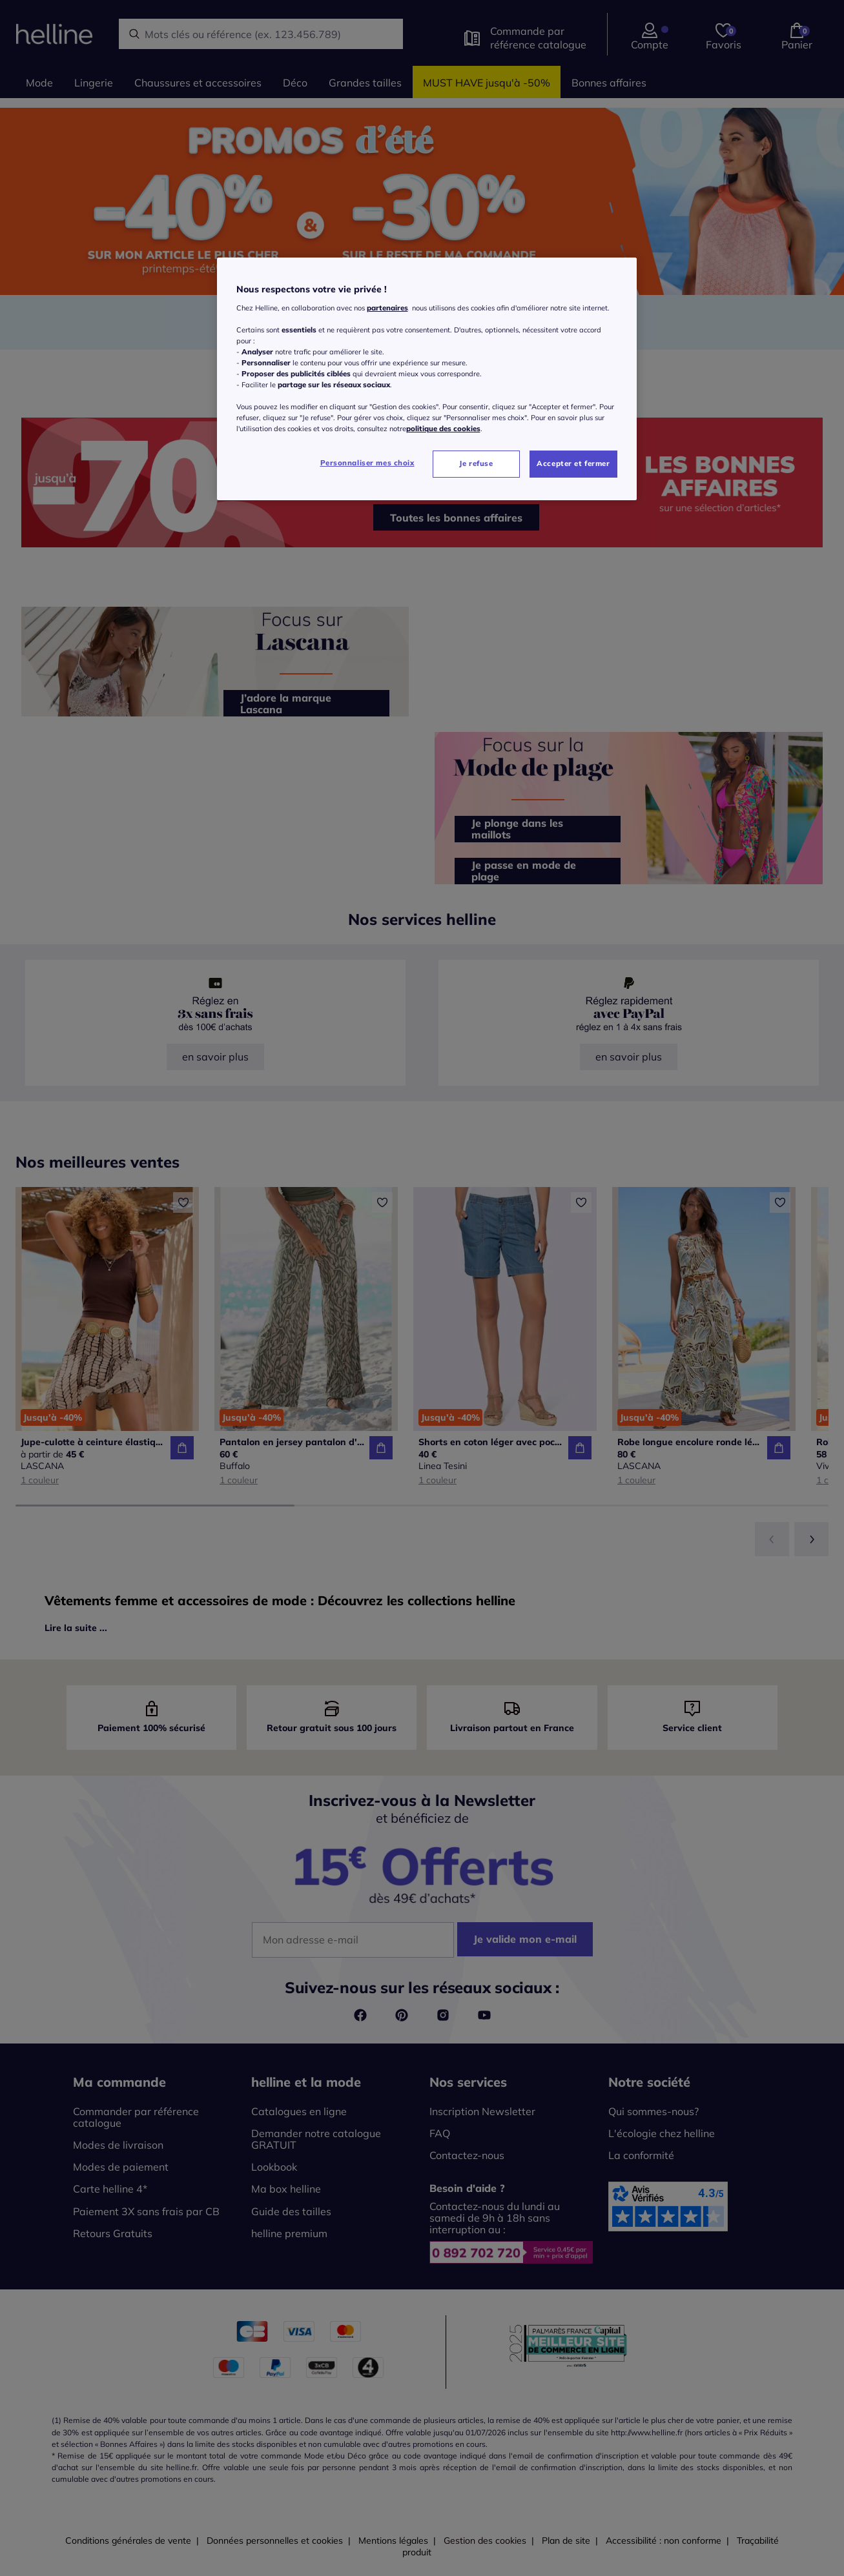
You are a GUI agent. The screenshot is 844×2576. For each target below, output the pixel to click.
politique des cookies (443, 428)
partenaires (387, 307)
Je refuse (476, 463)
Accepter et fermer (573, 463)
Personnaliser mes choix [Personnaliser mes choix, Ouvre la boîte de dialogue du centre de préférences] (367, 462)
